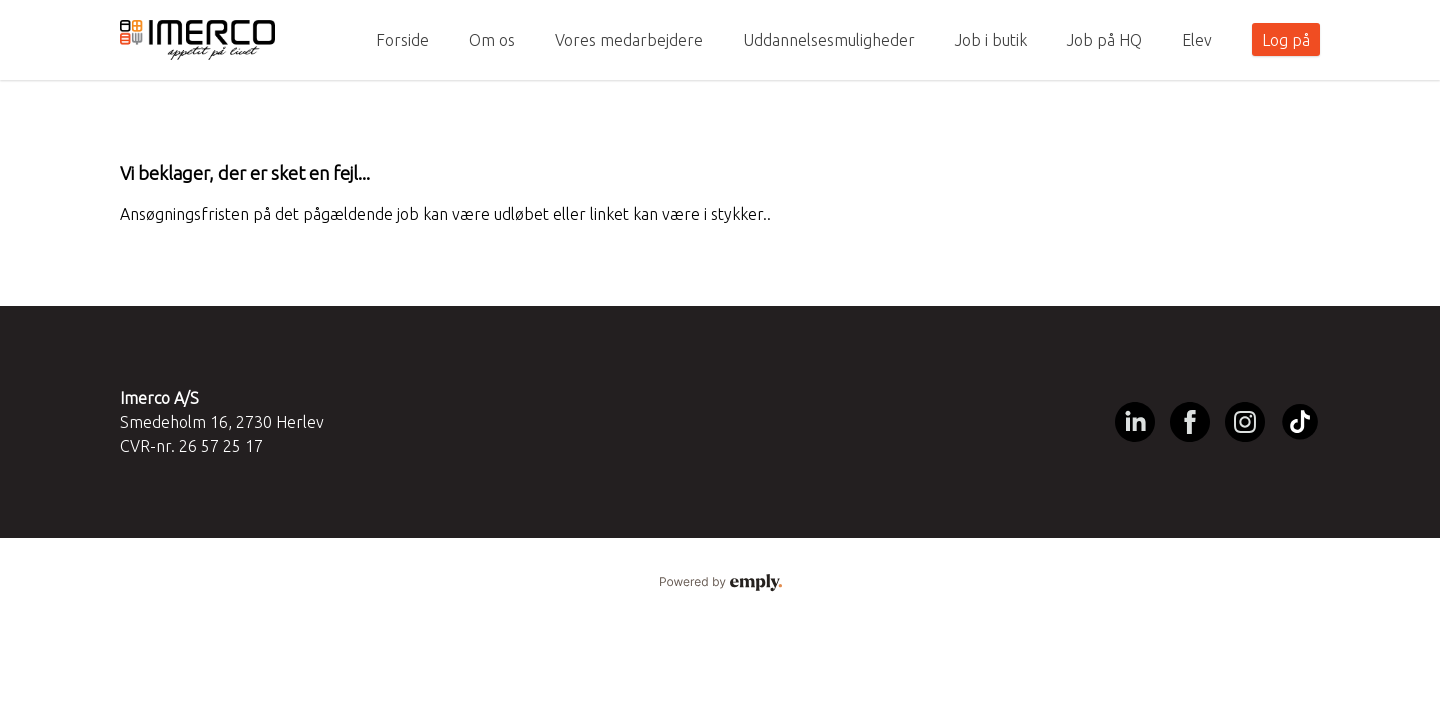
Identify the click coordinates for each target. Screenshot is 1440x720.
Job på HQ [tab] (1104, 40)
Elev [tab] (1197, 40)
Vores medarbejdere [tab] (629, 40)
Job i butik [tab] (991, 40)
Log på (1286, 40)
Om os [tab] (492, 40)
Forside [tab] (402, 40)
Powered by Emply (720, 583)
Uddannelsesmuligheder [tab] (829, 40)
